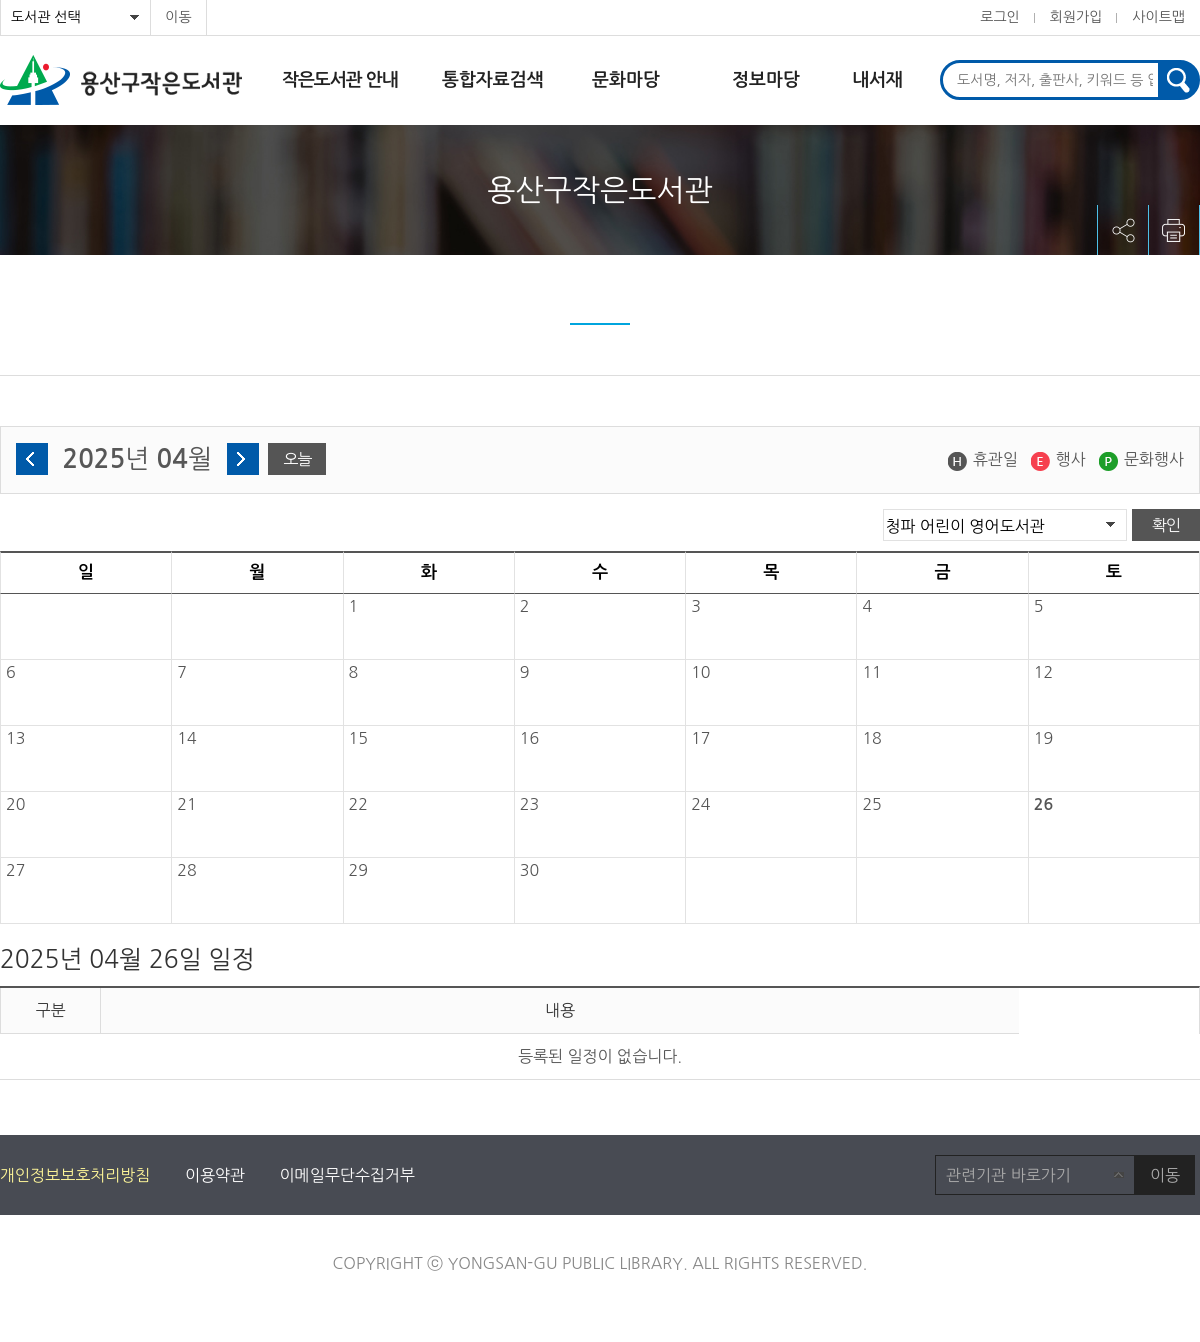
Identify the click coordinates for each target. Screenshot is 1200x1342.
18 (871, 738)
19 (1043, 738)
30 (529, 870)
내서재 (877, 80)
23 (529, 804)
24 (700, 804)
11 (871, 672)
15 (358, 738)
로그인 (999, 17)
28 (186, 870)
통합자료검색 (493, 80)
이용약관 (215, 1175)
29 (358, 870)
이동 (178, 17)
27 (15, 870)
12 (1043, 672)
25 (871, 804)
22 (358, 804)
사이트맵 (1158, 17)
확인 (1166, 525)
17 (700, 738)
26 (1043, 804)
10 (700, 672)
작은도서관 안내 (339, 80)
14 (186, 738)
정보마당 (766, 80)
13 (15, 738)
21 (186, 804)
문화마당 (626, 80)
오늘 (297, 459)
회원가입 (1076, 17)
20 (15, 804)
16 (529, 738)
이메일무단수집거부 (347, 1175)
